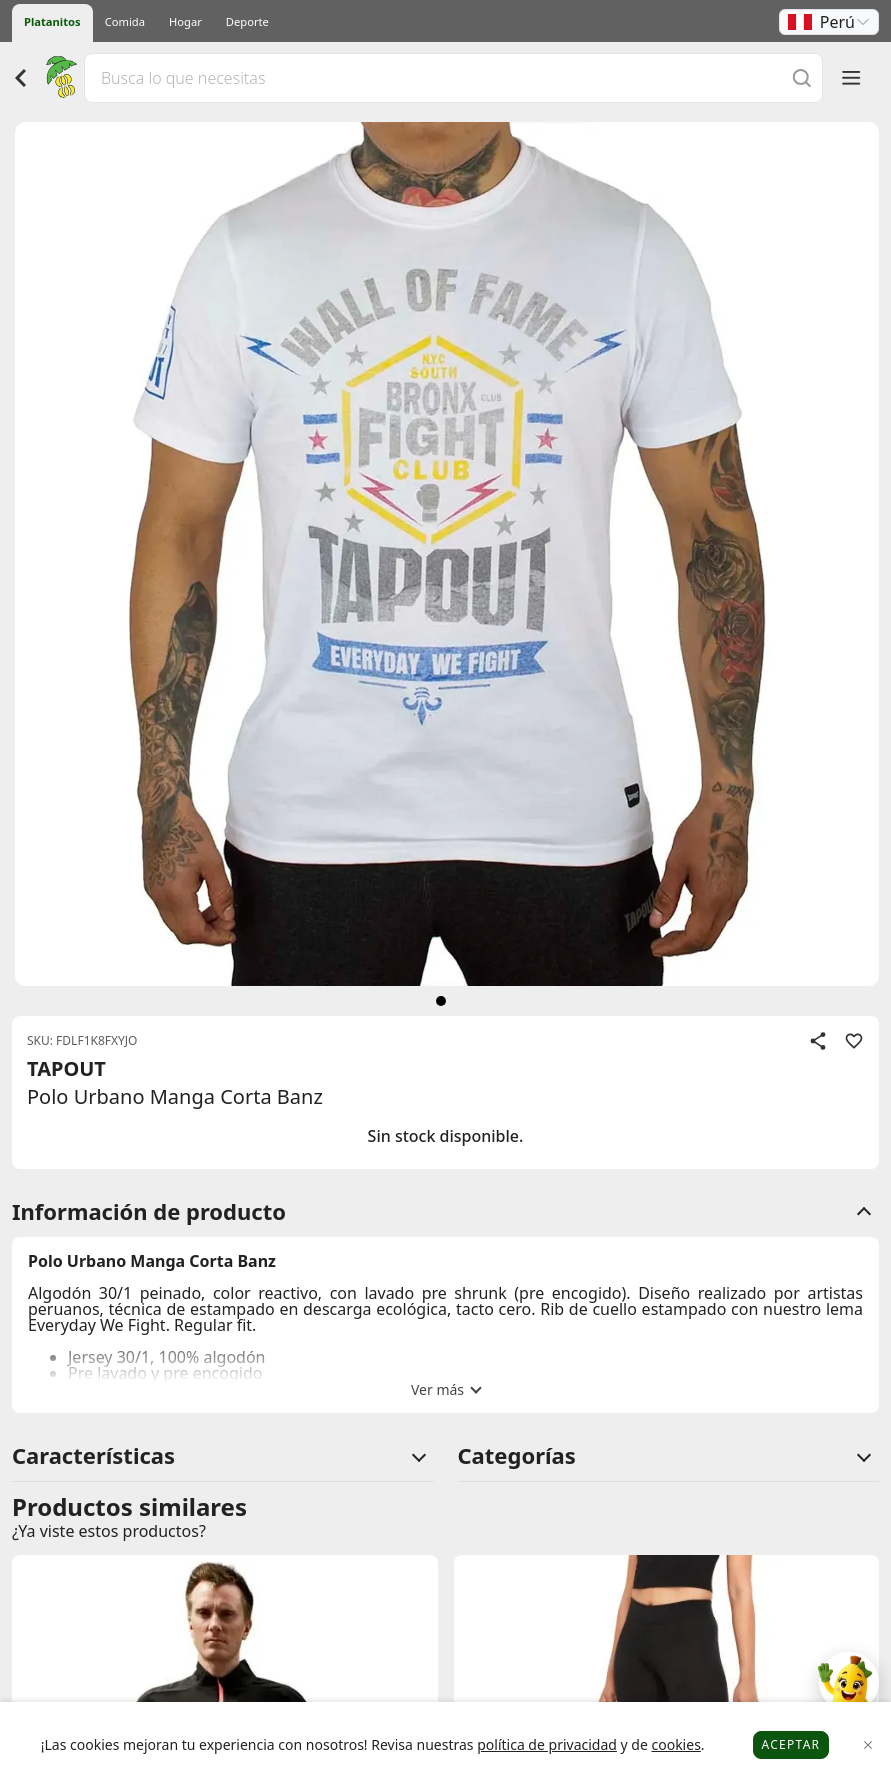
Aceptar (791, 1744)
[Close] (868, 1745)
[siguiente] (441, 1001)
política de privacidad (547, 1744)
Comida (125, 21)
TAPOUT (66, 1068)
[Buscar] (802, 77)
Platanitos (52, 21)
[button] (829, 22)
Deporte (247, 21)
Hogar (185, 21)
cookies (675, 1744)
